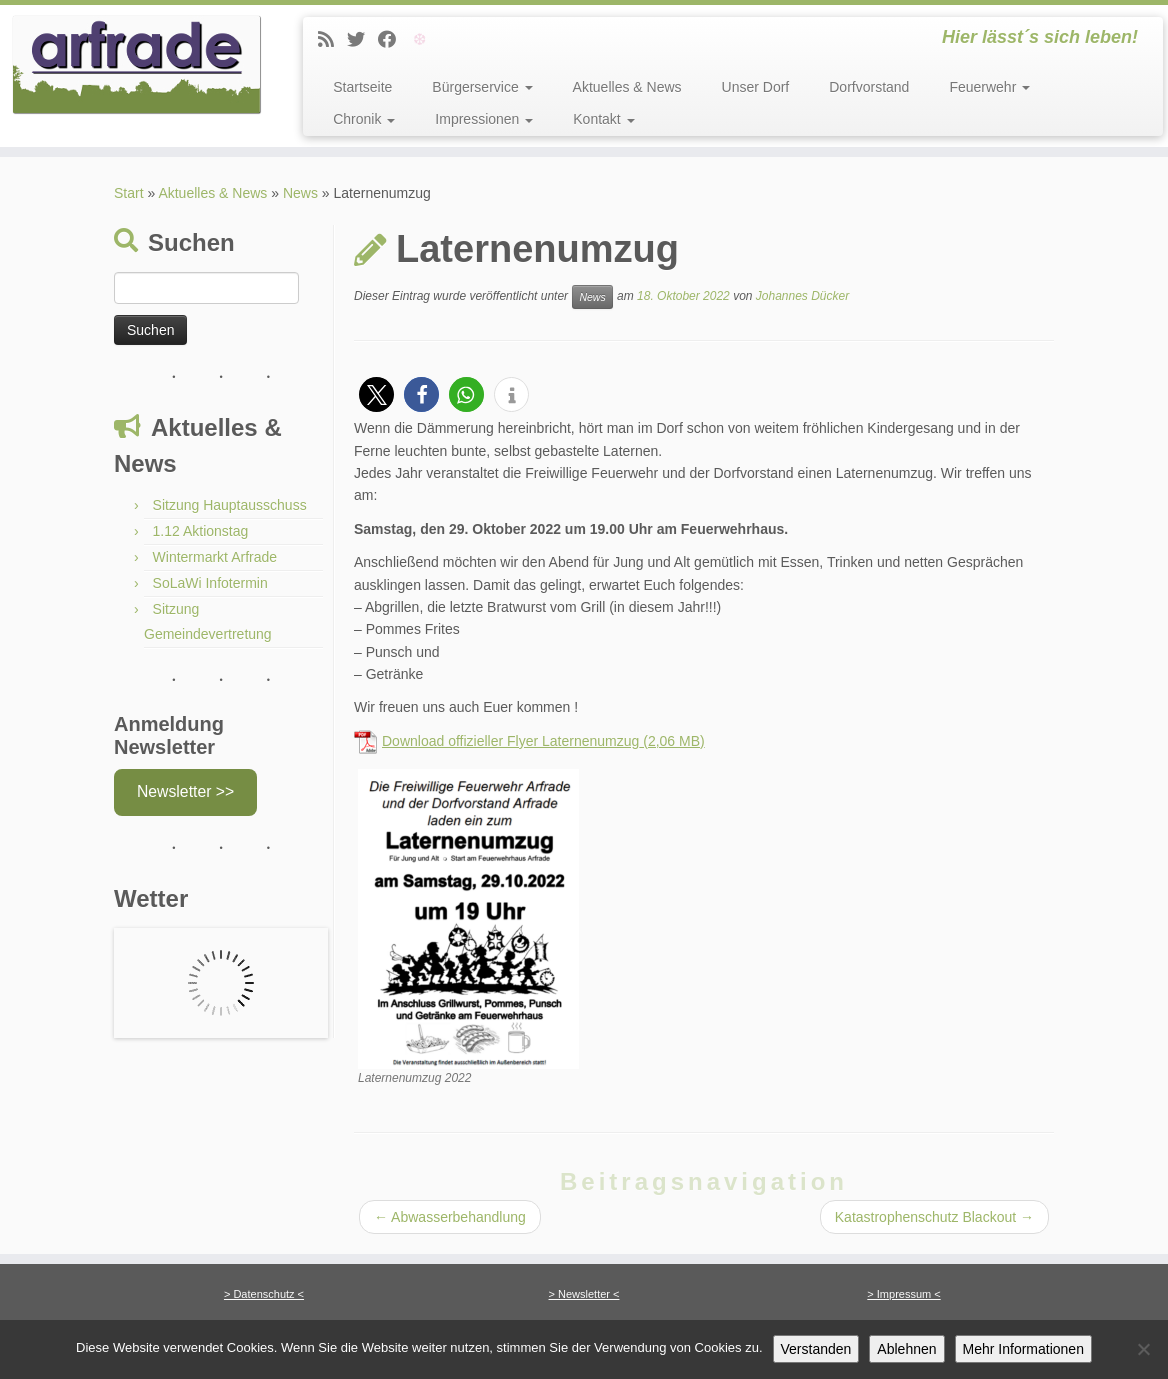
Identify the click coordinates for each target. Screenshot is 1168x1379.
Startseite (362, 87)
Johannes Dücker (802, 296)
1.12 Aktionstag (201, 531)
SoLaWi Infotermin (210, 583)
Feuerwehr (989, 87)
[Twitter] (362, 40)
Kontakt (603, 119)
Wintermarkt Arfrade (215, 557)
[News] (332, 40)
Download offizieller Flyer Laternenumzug (510, 741)
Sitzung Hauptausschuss (230, 505)
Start (129, 193)
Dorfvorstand (869, 87)
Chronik (364, 119)
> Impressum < (903, 1294)
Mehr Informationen (1023, 1349)
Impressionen (484, 119)
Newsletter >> (185, 791)
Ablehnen (906, 1349)
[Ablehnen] (1143, 1349)
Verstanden (816, 1349)
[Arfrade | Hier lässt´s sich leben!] (136, 65)
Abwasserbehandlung (450, 1217)
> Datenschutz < (264, 1294)
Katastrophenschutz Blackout (934, 1217)
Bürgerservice (482, 87)
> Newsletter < (584, 1294)
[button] (376, 394)
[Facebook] (393, 40)
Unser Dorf (756, 87)
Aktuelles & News (627, 87)
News (300, 193)
